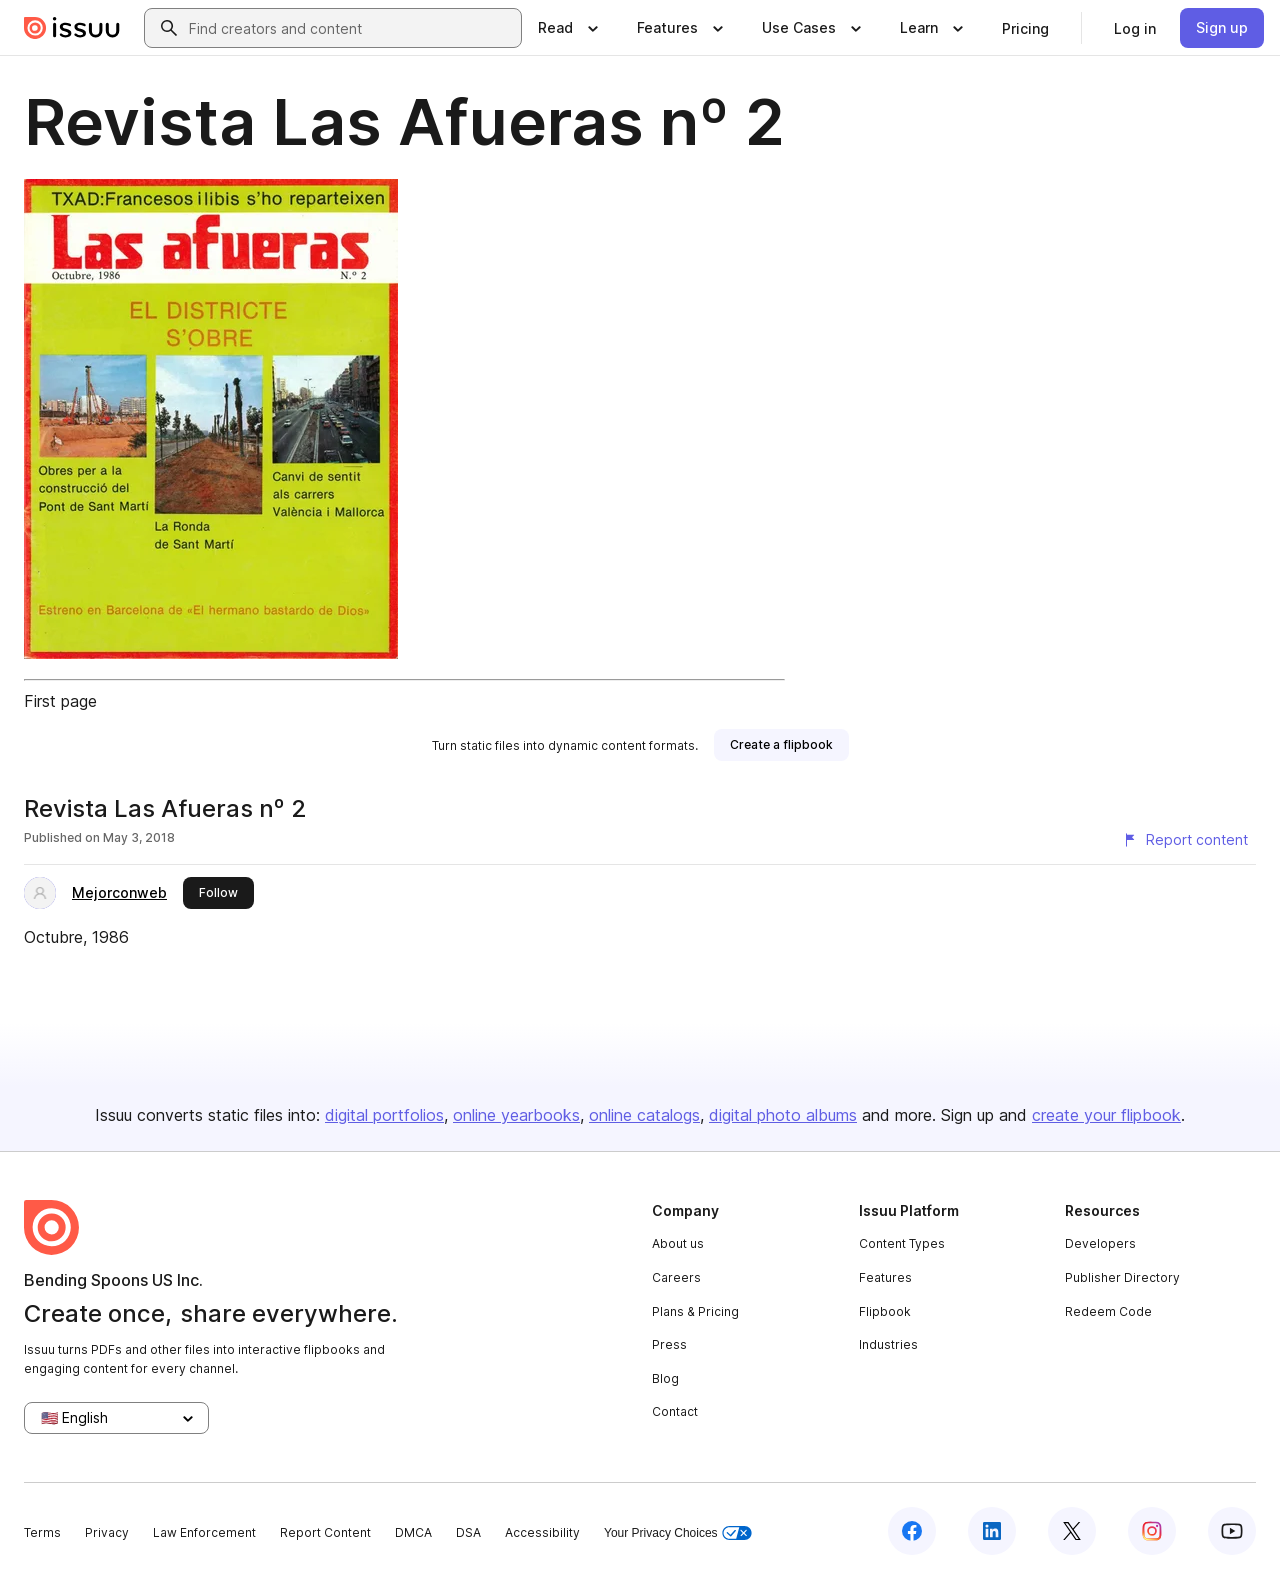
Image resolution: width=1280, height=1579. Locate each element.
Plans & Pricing (695, 1311)
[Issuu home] (72, 28)
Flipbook (885, 1311)
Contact (675, 1411)
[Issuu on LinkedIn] (992, 1531)
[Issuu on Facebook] (912, 1531)
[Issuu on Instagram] (1152, 1531)
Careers (676, 1277)
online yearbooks (516, 1115)
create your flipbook (1106, 1115)
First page (60, 701)
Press (669, 1344)
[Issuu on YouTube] (1232, 1531)
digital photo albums (783, 1115)
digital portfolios (384, 1115)
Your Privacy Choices (678, 1533)
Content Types (902, 1243)
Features (885, 1277)
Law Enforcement (204, 1532)
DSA (468, 1532)
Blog (665, 1378)
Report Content (325, 1532)
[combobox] (351, 28)
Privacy (107, 1532)
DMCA (413, 1532)
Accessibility (542, 1532)
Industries (888, 1344)
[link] (1025, 28)
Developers (1100, 1243)
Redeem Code (1108, 1311)
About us (678, 1243)
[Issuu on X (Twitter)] (1072, 1531)
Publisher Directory (1122, 1277)
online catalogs (644, 1115)
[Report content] (1185, 840)
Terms (42, 1532)
